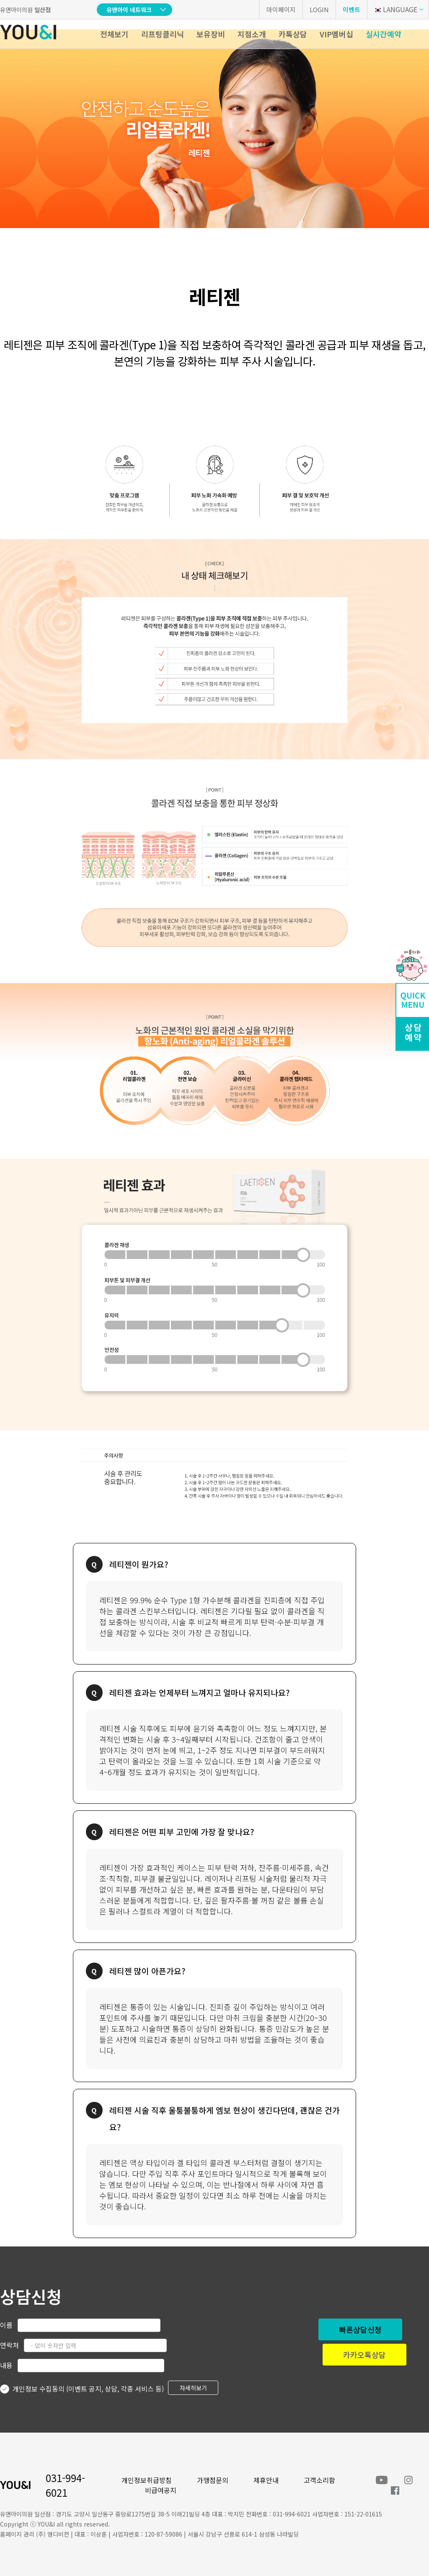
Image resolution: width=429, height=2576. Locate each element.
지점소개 (252, 34)
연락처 (9, 2345)
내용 (6, 2365)
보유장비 (210, 34)
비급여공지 (160, 2490)
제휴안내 (266, 2480)
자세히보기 (193, 2388)
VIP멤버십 (336, 34)
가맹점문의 (212, 2480)
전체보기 (114, 34)
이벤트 (351, 9)
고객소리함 (319, 2480)
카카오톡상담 (364, 2354)
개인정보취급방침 (146, 2480)
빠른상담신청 (360, 2329)
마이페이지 (281, 9)
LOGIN (319, 9)
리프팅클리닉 (162, 34)
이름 (6, 2325)
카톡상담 (293, 34)
